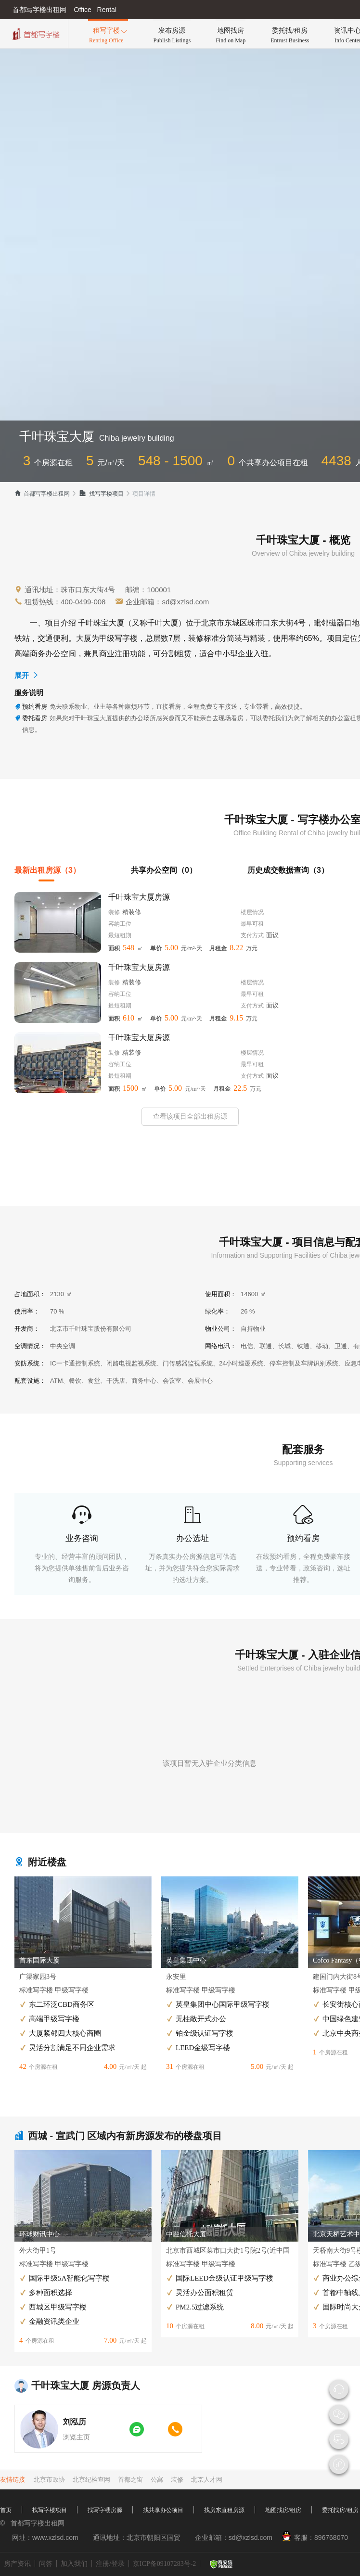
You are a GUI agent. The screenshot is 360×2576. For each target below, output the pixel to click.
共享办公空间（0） (164, 870)
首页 (6, 2510)
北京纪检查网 (91, 2479)
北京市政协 (49, 2479)
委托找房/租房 (340, 2510)
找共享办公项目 (163, 2510)
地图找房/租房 (283, 2510)
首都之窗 (130, 2479)
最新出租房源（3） (47, 870)
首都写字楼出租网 (42, 493)
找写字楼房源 (105, 2510)
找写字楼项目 (101, 493)
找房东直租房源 (224, 2510)
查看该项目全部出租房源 (190, 1116)
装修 (177, 2479)
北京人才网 (206, 2479)
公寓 (157, 2479)
